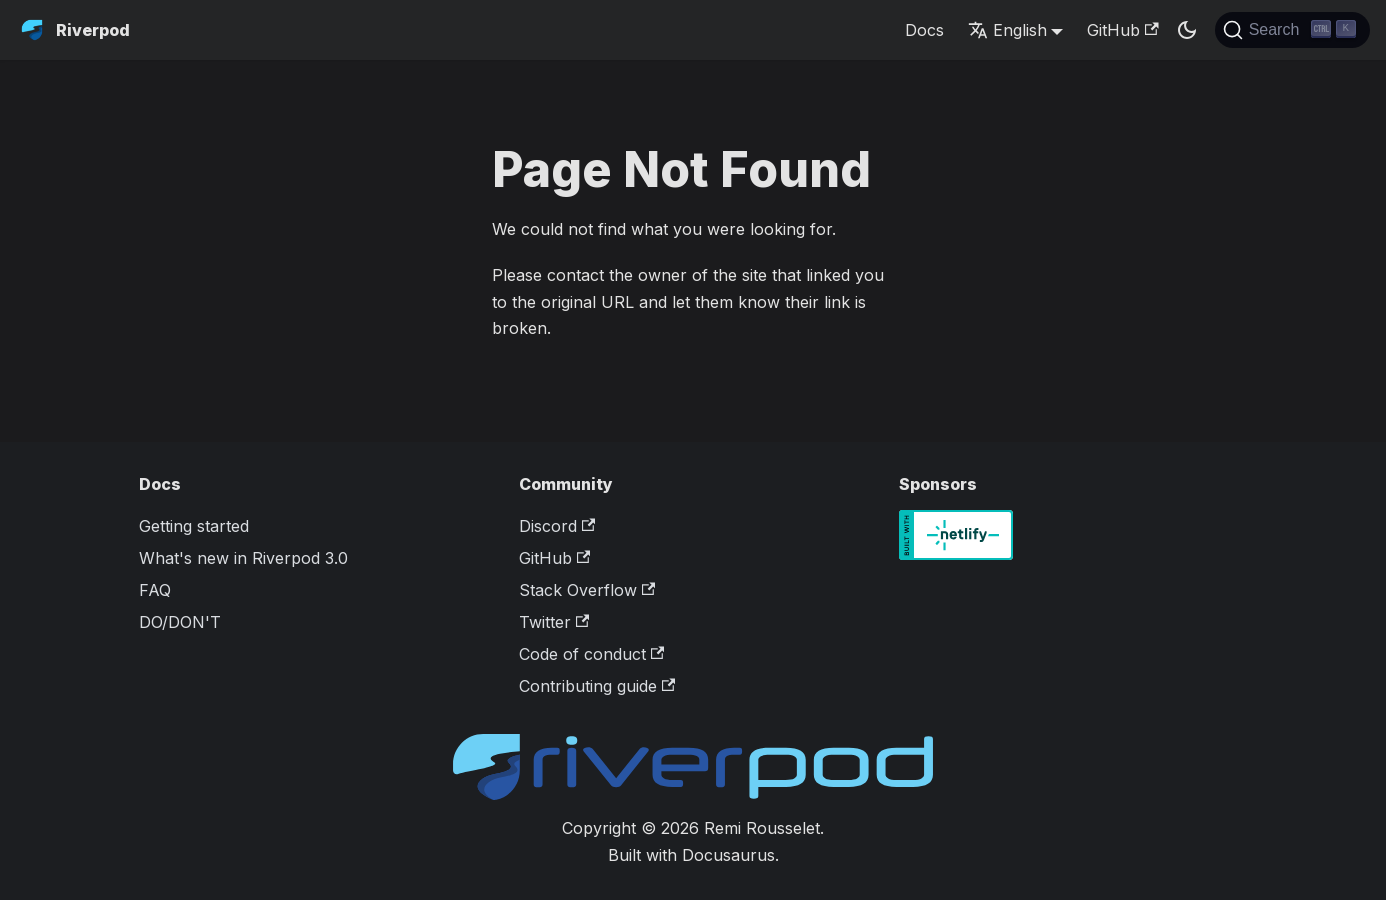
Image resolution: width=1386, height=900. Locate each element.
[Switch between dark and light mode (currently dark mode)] (1187, 30)
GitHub (1122, 30)
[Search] (1292, 30)
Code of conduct (591, 654)
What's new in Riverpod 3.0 (243, 558)
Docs (924, 30)
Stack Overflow (587, 590)
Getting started (194, 526)
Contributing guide (597, 686)
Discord (557, 526)
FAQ (155, 590)
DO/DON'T (180, 622)
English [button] (1007, 30)
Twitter (554, 622)
